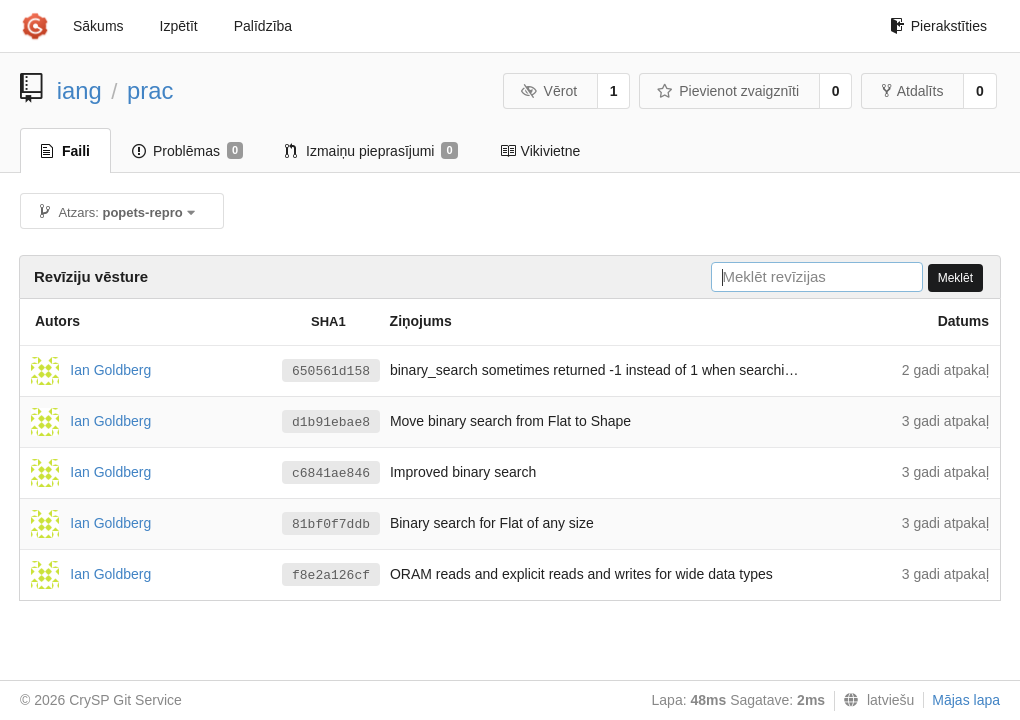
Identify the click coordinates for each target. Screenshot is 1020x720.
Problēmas (187, 151)
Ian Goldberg (110, 369)
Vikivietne (540, 151)
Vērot (549, 91)
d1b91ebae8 (331, 422)
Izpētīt (179, 26)
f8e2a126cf (331, 575)
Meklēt (955, 278)
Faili (65, 151)
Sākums (98, 26)
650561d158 (331, 371)
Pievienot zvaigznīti (728, 91)
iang (79, 90)
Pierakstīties (938, 26)
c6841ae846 (331, 473)
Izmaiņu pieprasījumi (371, 151)
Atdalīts (913, 91)
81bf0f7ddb (331, 524)
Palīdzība (263, 26)
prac (150, 90)
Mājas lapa (966, 700)
